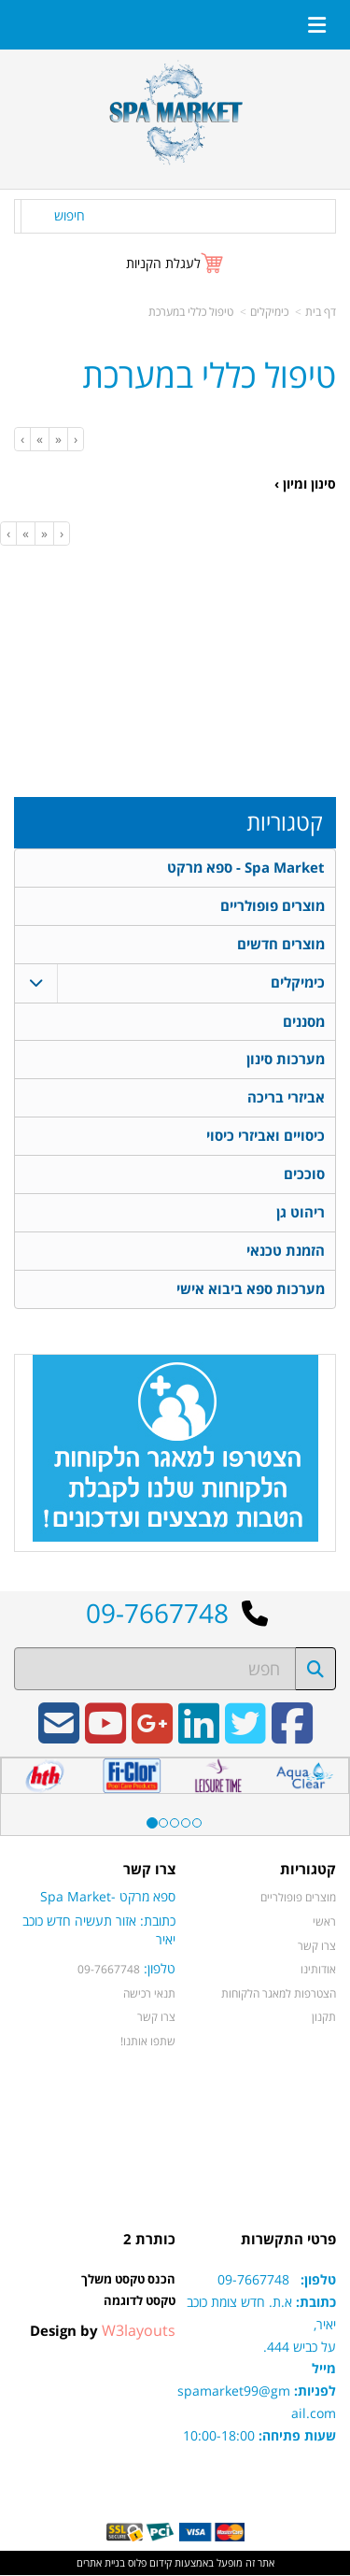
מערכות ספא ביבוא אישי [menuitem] (250, 1290)
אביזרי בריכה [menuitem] (286, 1098)
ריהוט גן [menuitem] (300, 1213)
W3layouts (138, 2332)
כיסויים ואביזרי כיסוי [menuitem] (265, 1136)
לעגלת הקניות (163, 263)
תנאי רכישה (149, 1993)
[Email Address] (58, 1737)
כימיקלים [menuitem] (298, 982)
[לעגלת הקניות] (175, 263)
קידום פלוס (148, 2563)
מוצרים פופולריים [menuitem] (272, 906)
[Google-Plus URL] (152, 1737)
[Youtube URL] (105, 1737)
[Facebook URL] (292, 1737)
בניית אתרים (101, 2563)
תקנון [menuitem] (324, 2018)
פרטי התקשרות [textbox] (288, 2241)
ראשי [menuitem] (324, 1921)
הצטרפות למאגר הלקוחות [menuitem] (278, 1993)
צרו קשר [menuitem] (317, 1946)
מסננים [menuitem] (304, 1022)
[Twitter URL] (245, 1737)
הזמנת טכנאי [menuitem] (285, 1251)
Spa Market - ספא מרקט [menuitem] (246, 867)
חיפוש (69, 215)
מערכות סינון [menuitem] (285, 1060)
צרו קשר (156, 2018)
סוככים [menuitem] (304, 1175)
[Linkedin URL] (198, 1737)
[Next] (39, 439)
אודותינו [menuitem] (318, 1969)
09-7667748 (108, 1969)
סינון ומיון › (305, 483)
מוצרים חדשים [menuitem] (281, 944)
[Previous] (58, 439)
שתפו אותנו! (147, 2041)
